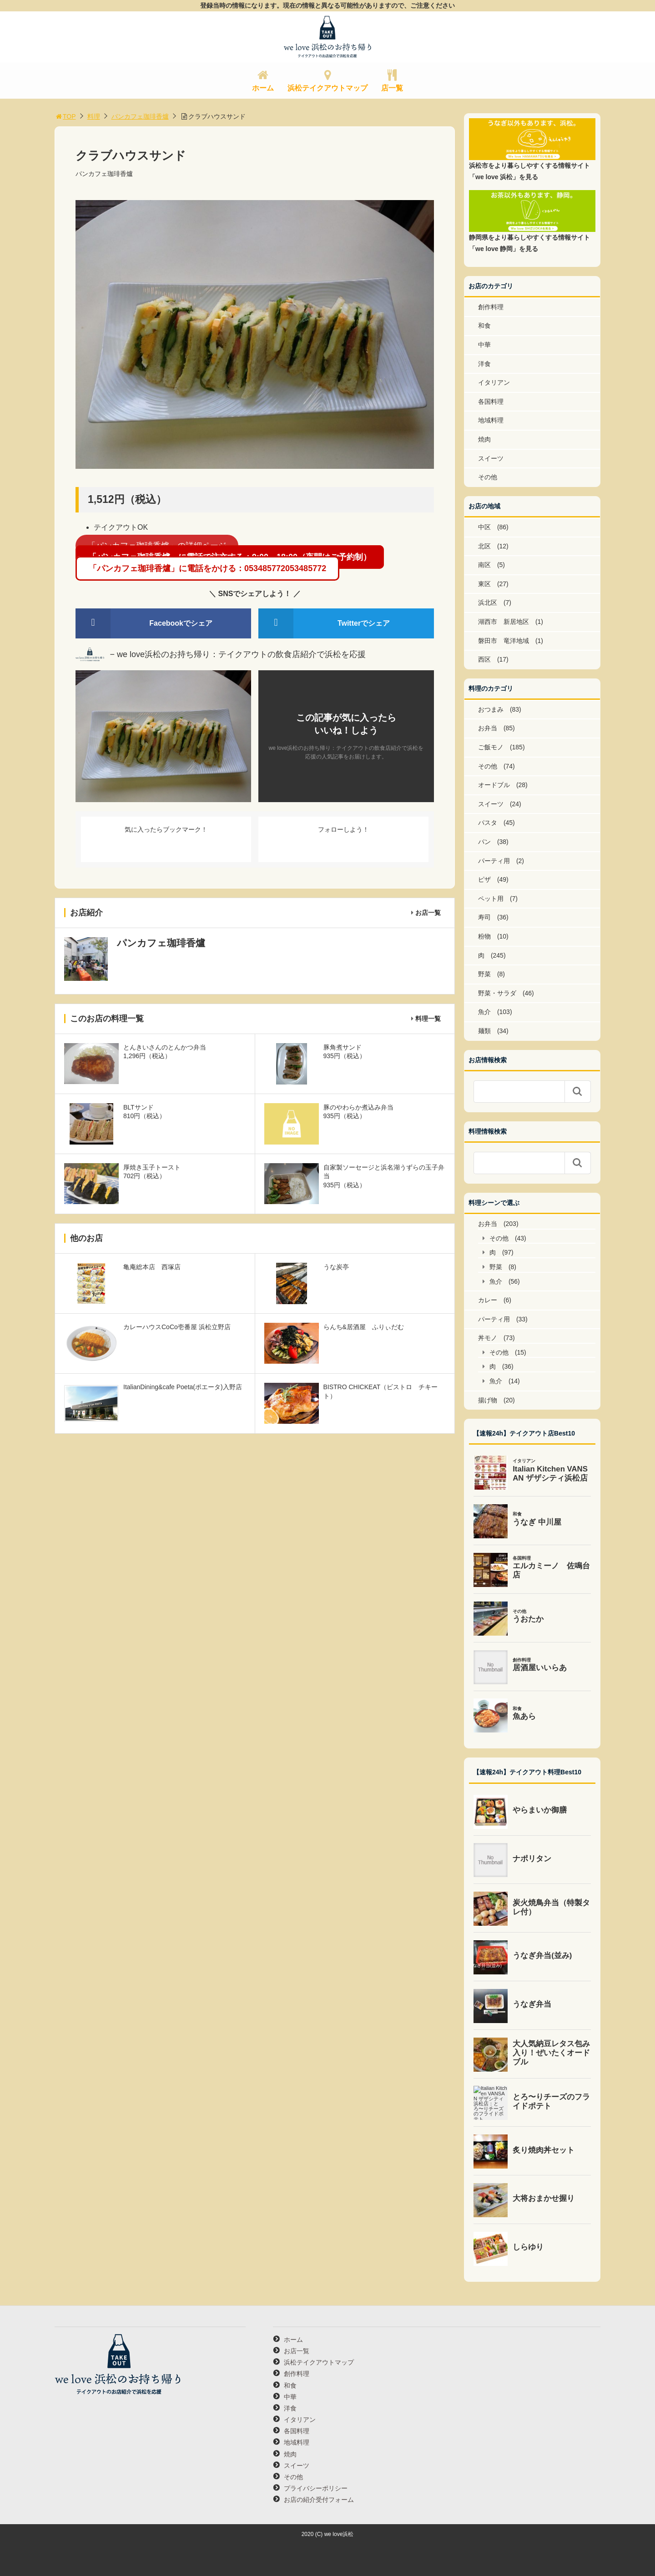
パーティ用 (494, 860)
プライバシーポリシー (316, 2488)
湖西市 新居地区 (503, 621)
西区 (484, 659)
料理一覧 (428, 1018)
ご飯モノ (491, 747)
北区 (484, 546)
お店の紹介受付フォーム (319, 2499)
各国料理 (491, 401)
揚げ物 (487, 1400)
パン (484, 841)
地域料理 (491, 420)
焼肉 (484, 439)
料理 (93, 116)
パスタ (487, 822)
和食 (484, 325)
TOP (65, 116)
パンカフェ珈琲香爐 (140, 116)
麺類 (484, 1030)
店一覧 (392, 88)
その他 (487, 477)
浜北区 (487, 602)
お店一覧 (428, 912)
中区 (484, 527)
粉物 (484, 936)
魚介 (484, 1011)
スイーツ (491, 458)
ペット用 (491, 898)
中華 (484, 344)
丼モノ (487, 1337)
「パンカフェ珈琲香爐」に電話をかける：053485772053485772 (207, 568)
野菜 (484, 974)
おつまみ (491, 709)
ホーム (263, 88)
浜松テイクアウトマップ (327, 88)
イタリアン (494, 382)
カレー (487, 1300)
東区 (484, 584)
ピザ (484, 879)
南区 (484, 564)
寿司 (484, 917)
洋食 (484, 363)
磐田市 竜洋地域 (503, 640)
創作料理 (491, 307)
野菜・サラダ (497, 993)
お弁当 (487, 728)
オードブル (494, 784)
